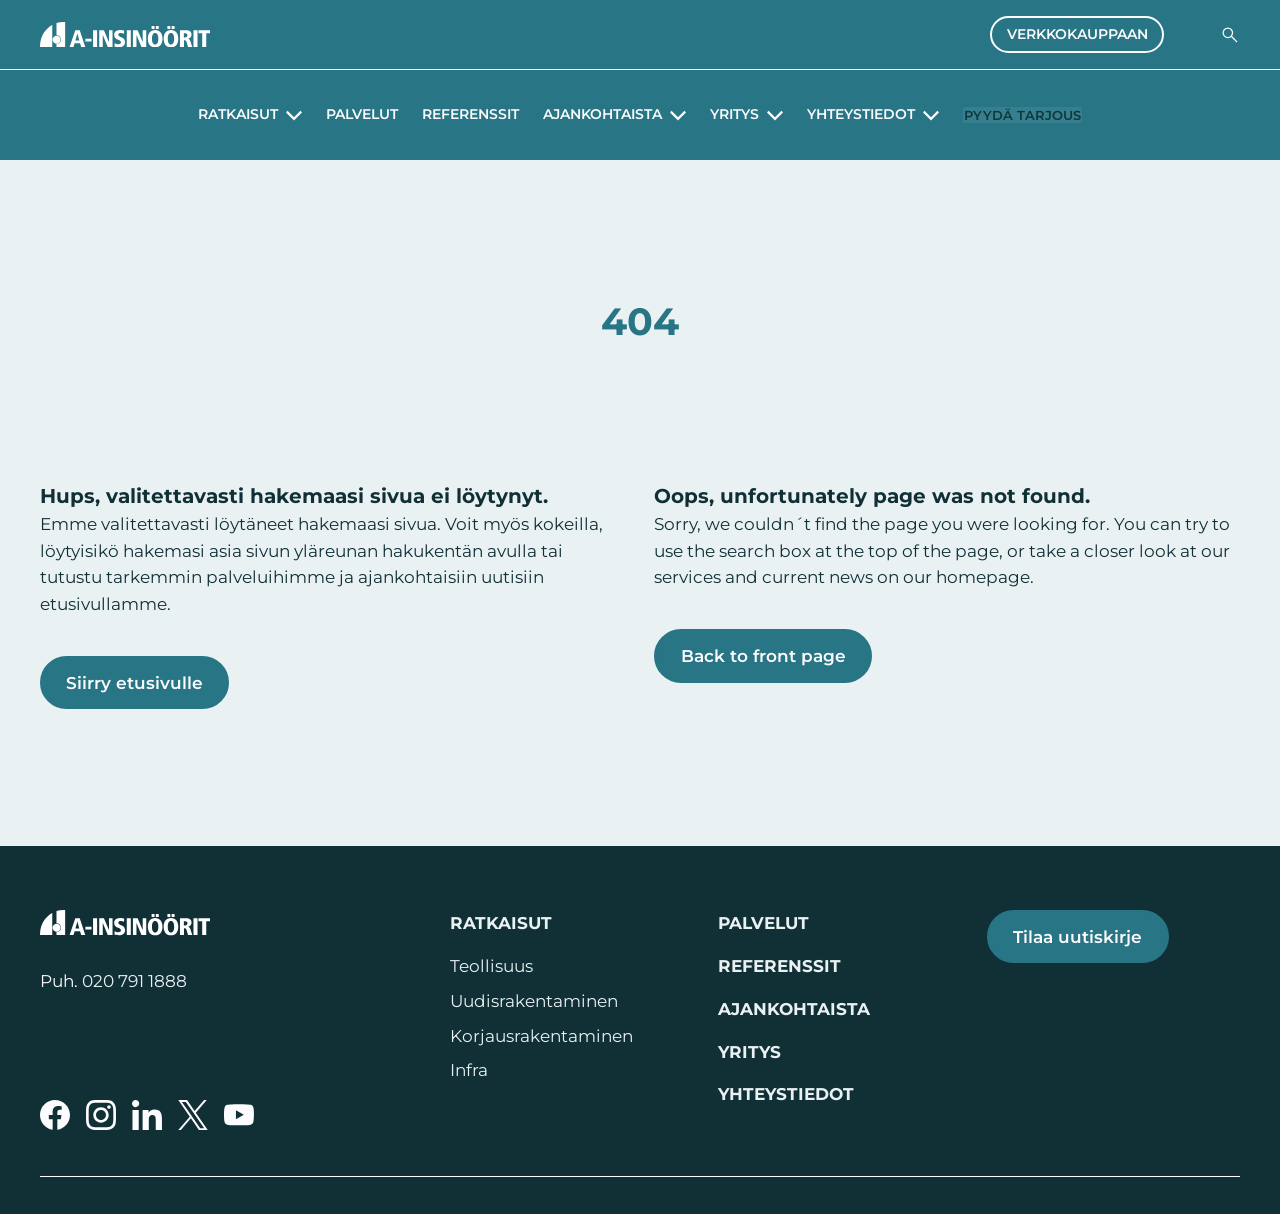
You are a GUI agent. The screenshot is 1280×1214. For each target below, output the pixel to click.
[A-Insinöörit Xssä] (193, 1115)
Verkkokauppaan (1077, 34)
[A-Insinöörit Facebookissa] (55, 1115)
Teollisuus (491, 966)
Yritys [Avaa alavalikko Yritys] (718, 115)
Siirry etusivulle (134, 682)
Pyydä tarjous (1023, 114)
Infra (469, 1070)
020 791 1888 (134, 981)
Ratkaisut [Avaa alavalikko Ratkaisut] (222, 115)
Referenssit (454, 115)
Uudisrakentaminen (534, 1001)
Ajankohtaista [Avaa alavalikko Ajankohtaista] (586, 115)
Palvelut (346, 115)
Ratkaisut (501, 923)
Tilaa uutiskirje (1077, 936)
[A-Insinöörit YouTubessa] (239, 1115)
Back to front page (763, 655)
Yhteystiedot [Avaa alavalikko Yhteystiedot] (845, 115)
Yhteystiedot (786, 1094)
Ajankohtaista (794, 1009)
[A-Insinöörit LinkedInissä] (147, 1115)
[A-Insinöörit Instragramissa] (101, 1115)
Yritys (749, 1052)
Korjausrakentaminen (541, 1036)
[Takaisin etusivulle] (125, 35)
